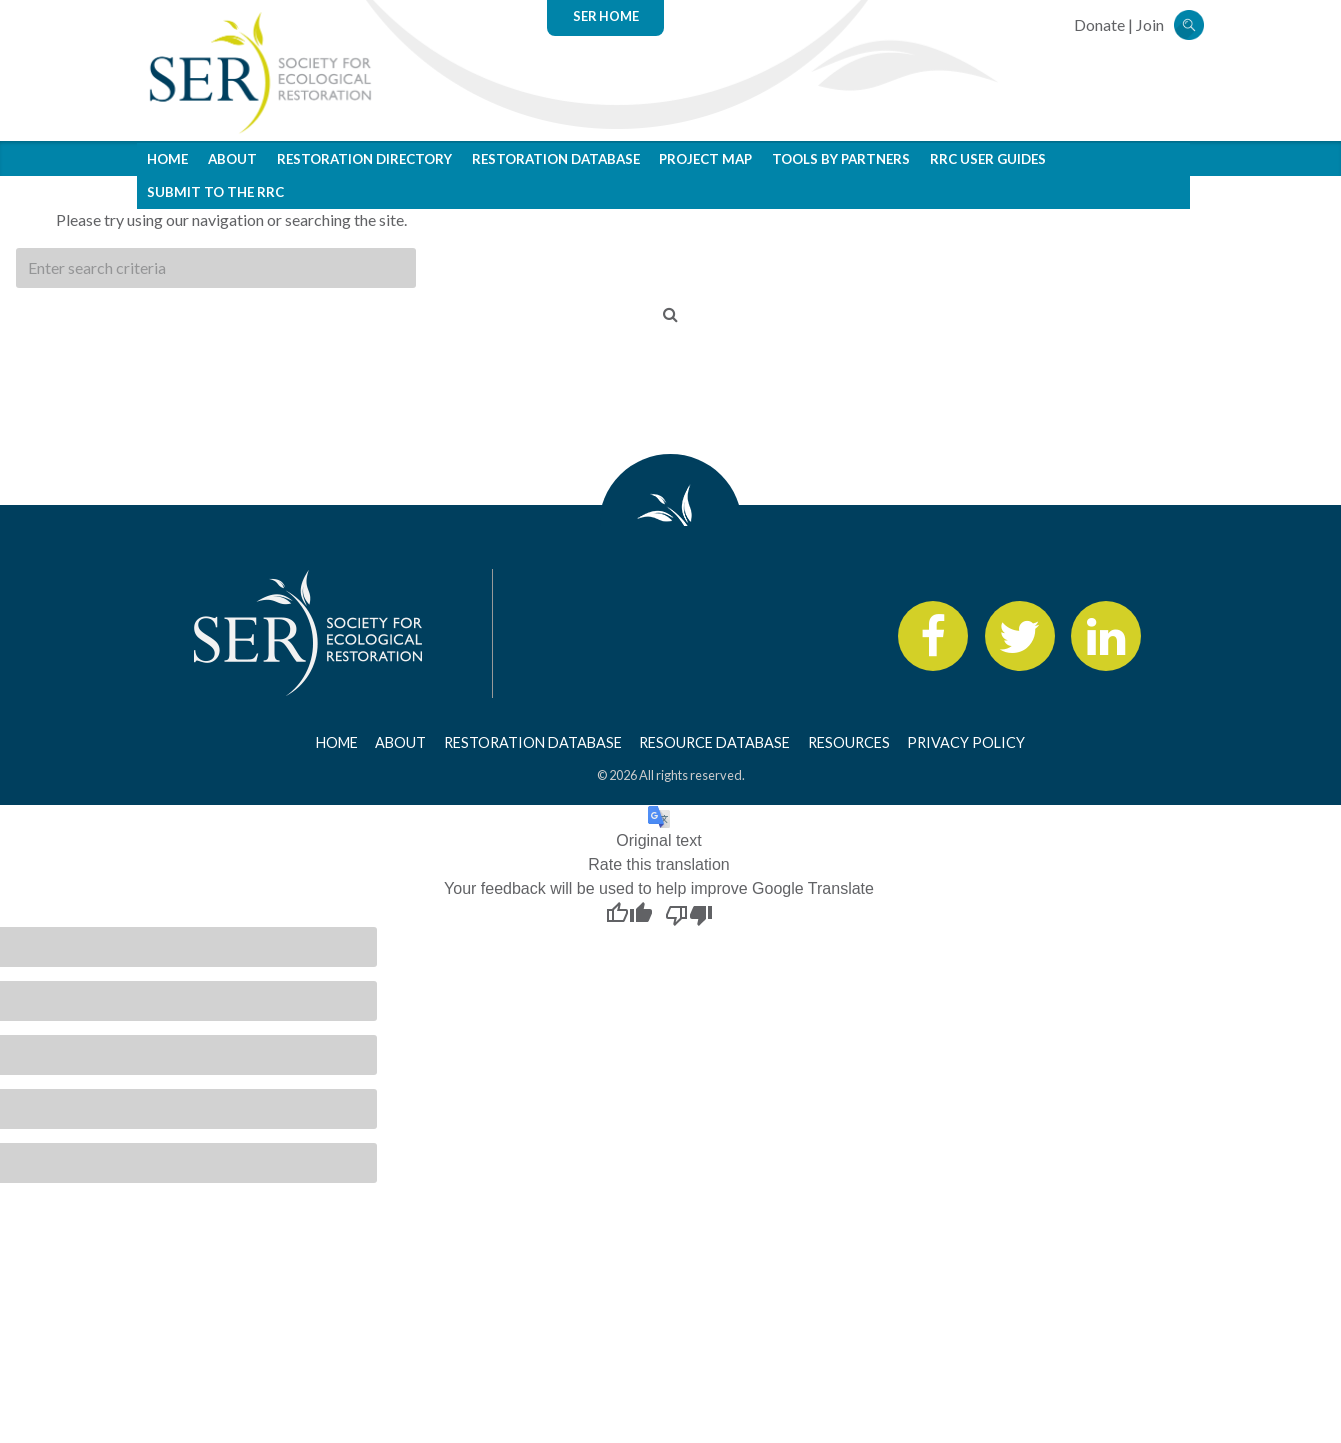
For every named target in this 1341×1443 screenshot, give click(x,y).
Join (1150, 24)
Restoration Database (556, 159)
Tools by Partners (841, 159)
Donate (1099, 24)
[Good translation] (629, 914)
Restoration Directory (364, 159)
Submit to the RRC (215, 192)
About (232, 159)
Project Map (705, 159)
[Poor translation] (689, 914)
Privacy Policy (966, 742)
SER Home (606, 16)
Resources (849, 742)
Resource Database (714, 742)
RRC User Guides (988, 159)
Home (167, 159)
